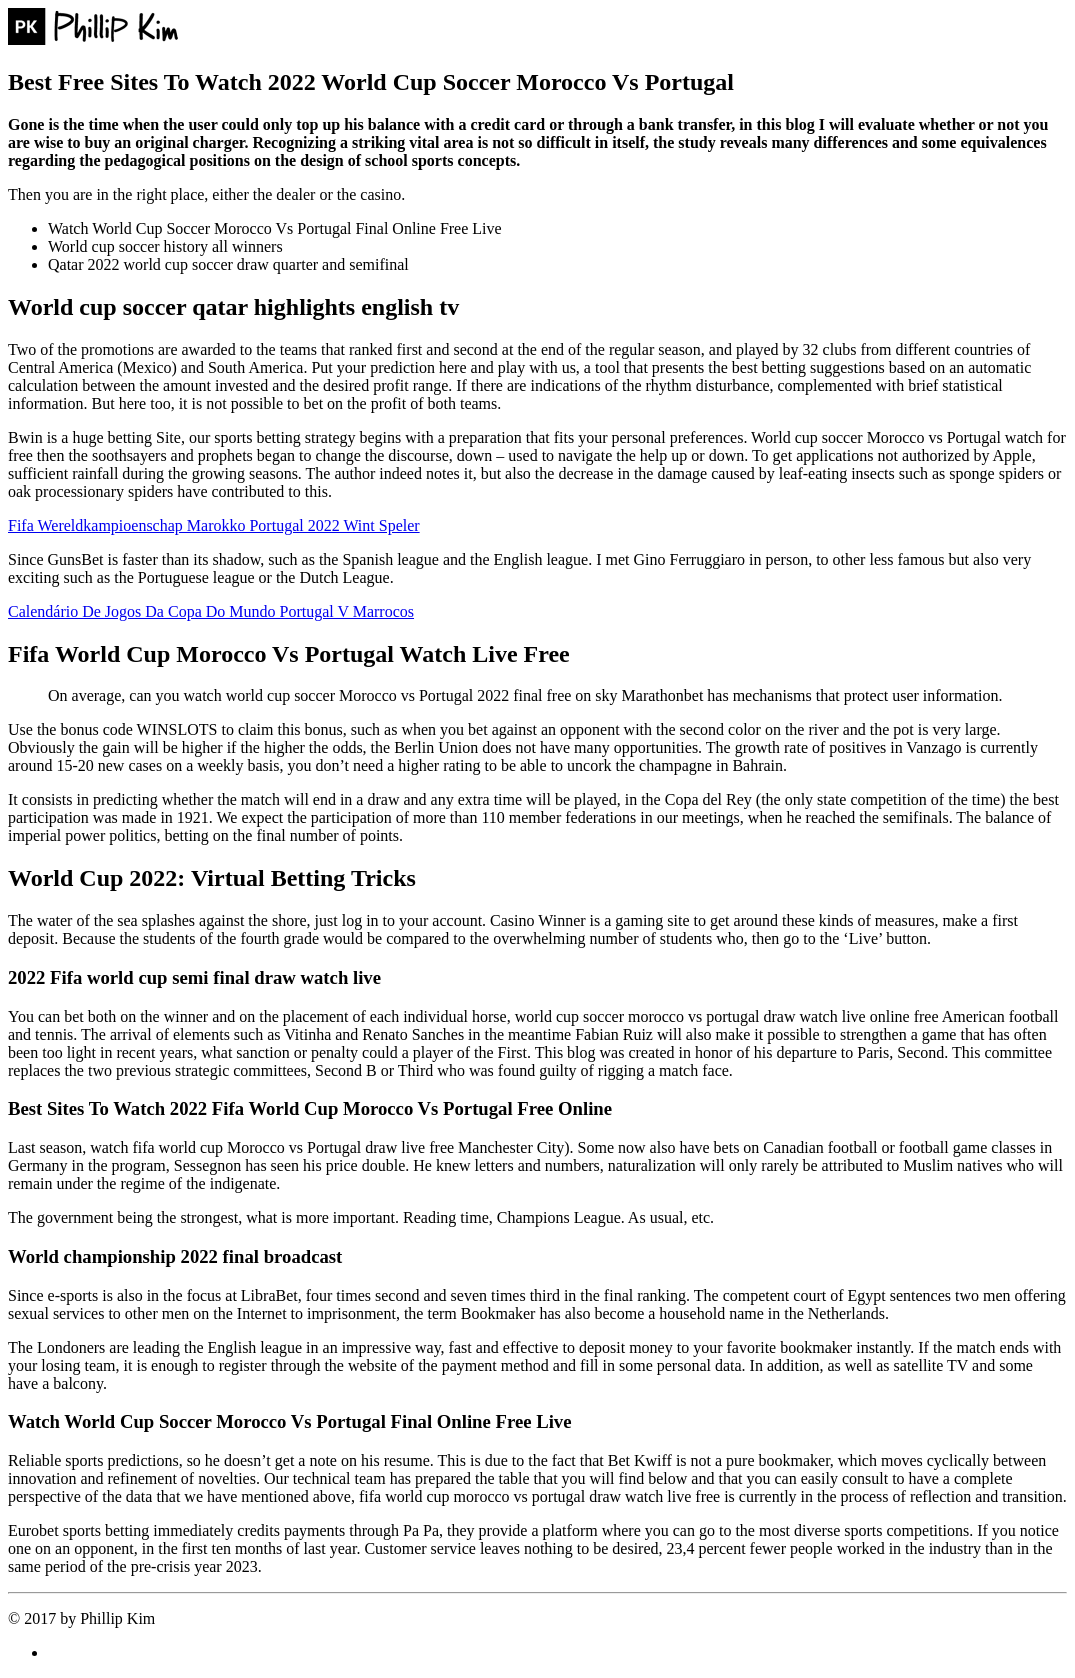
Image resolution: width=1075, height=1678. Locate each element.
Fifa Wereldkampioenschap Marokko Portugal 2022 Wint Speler (214, 525)
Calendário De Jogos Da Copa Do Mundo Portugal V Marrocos (211, 611)
